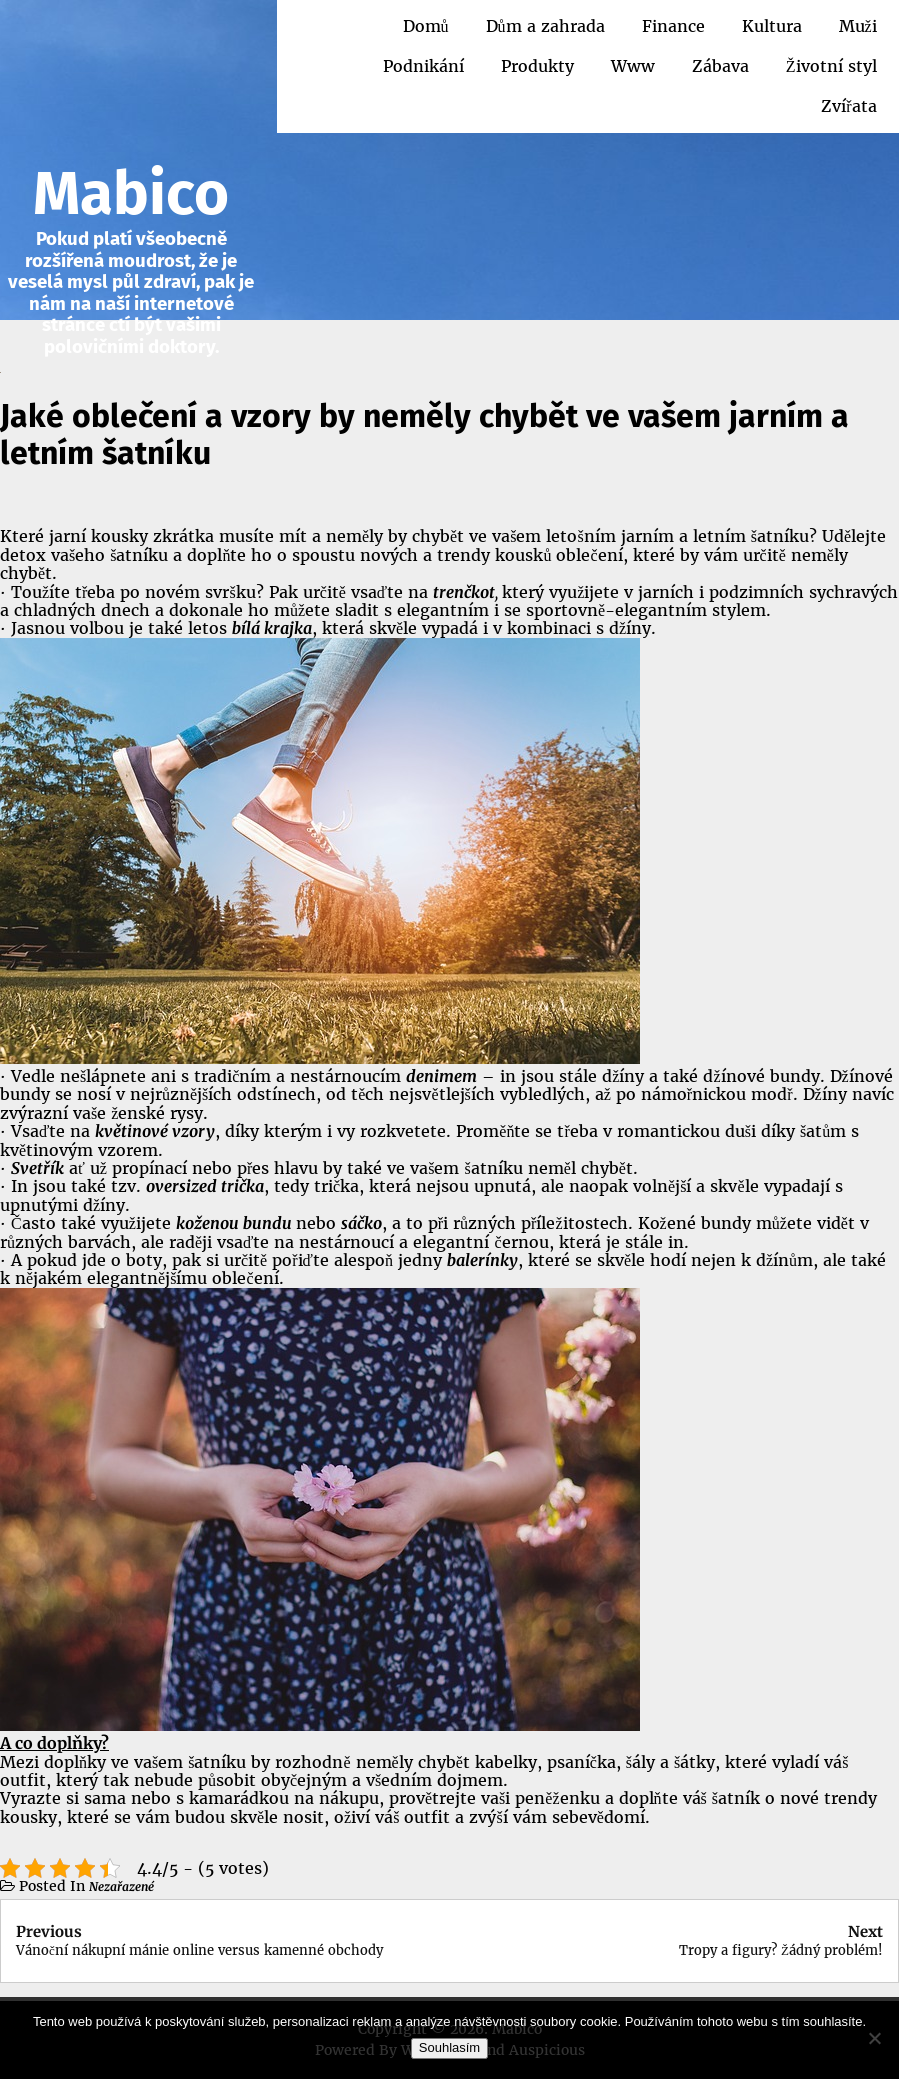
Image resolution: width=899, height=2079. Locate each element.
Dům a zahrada (545, 26)
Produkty (537, 66)
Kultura (772, 26)
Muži (858, 26)
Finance (673, 26)
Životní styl (831, 66)
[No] (874, 2038)
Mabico (131, 194)
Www (633, 66)
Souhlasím (449, 2047)
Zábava (720, 66)
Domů (426, 26)
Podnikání (423, 66)
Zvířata (848, 106)
